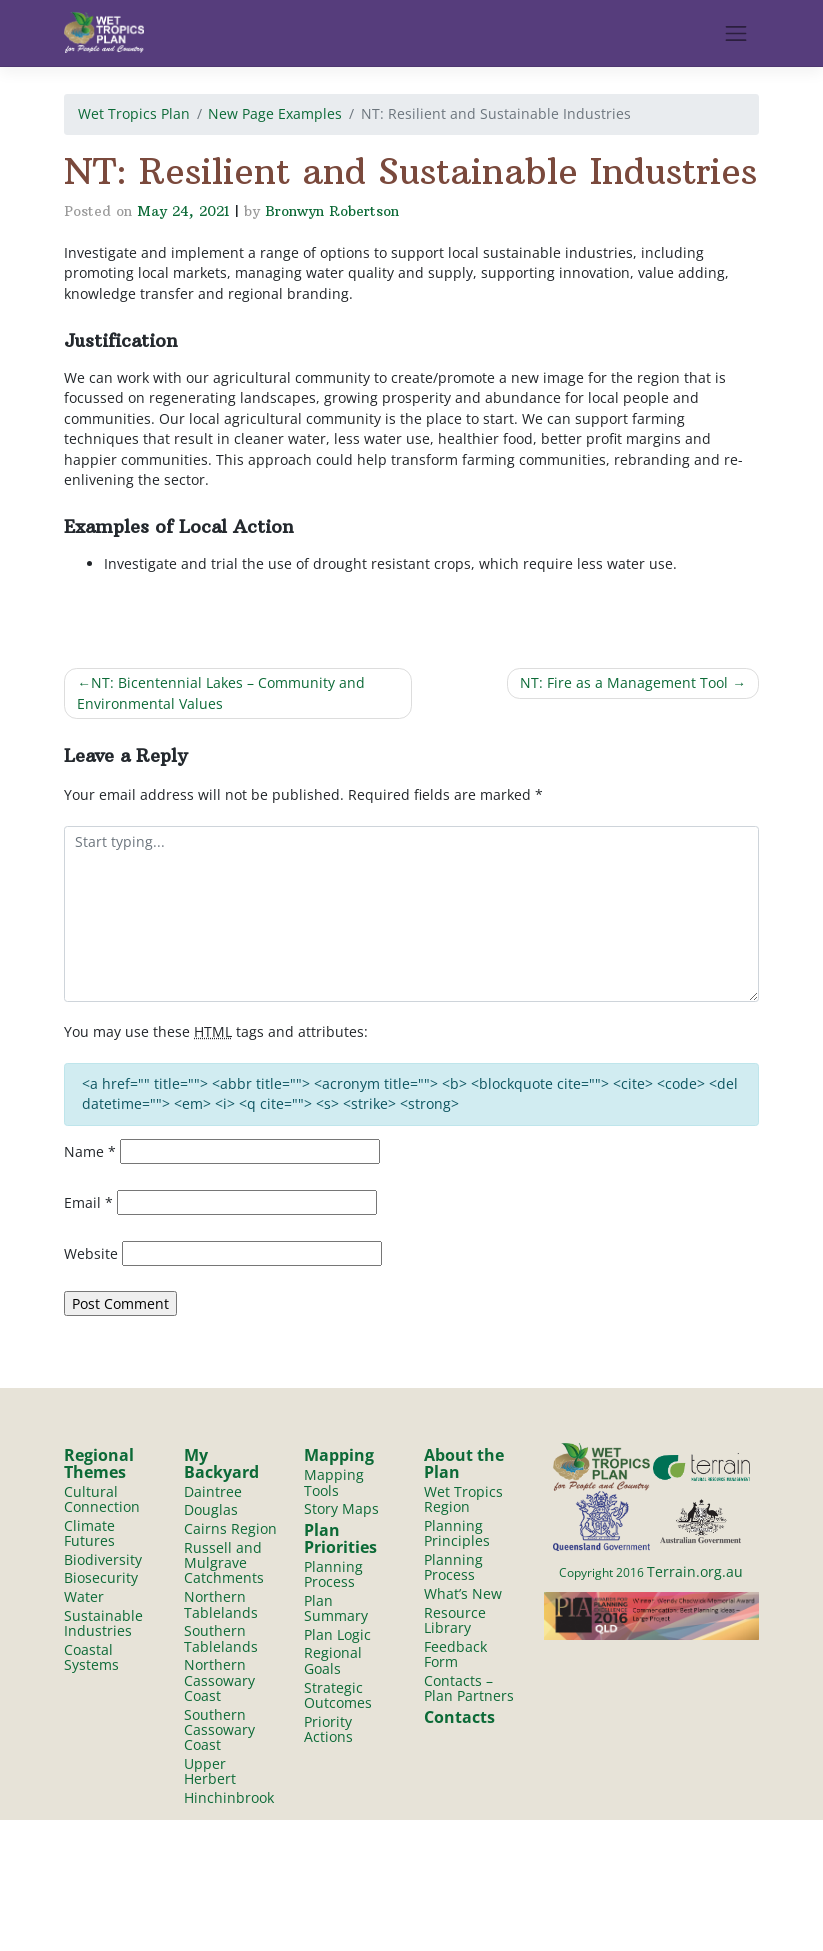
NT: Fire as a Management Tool (624, 682)
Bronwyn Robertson (332, 211)
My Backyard (221, 1463)
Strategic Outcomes (338, 1696)
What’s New (463, 1594)
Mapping (339, 1455)
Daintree (213, 1491)
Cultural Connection (102, 1499)
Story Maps (341, 1509)
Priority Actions (328, 1730)
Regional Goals (333, 1662)
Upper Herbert (210, 1773)
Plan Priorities (340, 1539)
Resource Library (455, 1621)
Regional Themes (99, 1463)
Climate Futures (89, 1533)
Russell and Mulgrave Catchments (224, 1563)
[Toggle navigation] (736, 33)
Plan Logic (337, 1635)
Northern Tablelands (221, 1605)
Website (91, 1253)
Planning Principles (457, 1533)
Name (90, 1151)
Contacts (459, 1719)
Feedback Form (455, 1655)
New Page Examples (275, 113)
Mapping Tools (334, 1482)
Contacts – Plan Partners (469, 1689)
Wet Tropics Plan (134, 113)
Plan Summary (336, 1608)
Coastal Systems (91, 1658)
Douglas (211, 1510)
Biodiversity (103, 1559)
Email (88, 1202)
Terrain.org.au (695, 1571)
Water (84, 1597)
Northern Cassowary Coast (219, 1682)
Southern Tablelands (221, 1639)
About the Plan (464, 1463)
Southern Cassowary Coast (219, 1732)
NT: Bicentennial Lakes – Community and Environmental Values (221, 692)
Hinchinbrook (229, 1800)
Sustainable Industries (103, 1624)
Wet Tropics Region (463, 1499)
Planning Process (333, 1574)
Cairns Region (230, 1528)
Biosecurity (101, 1578)
